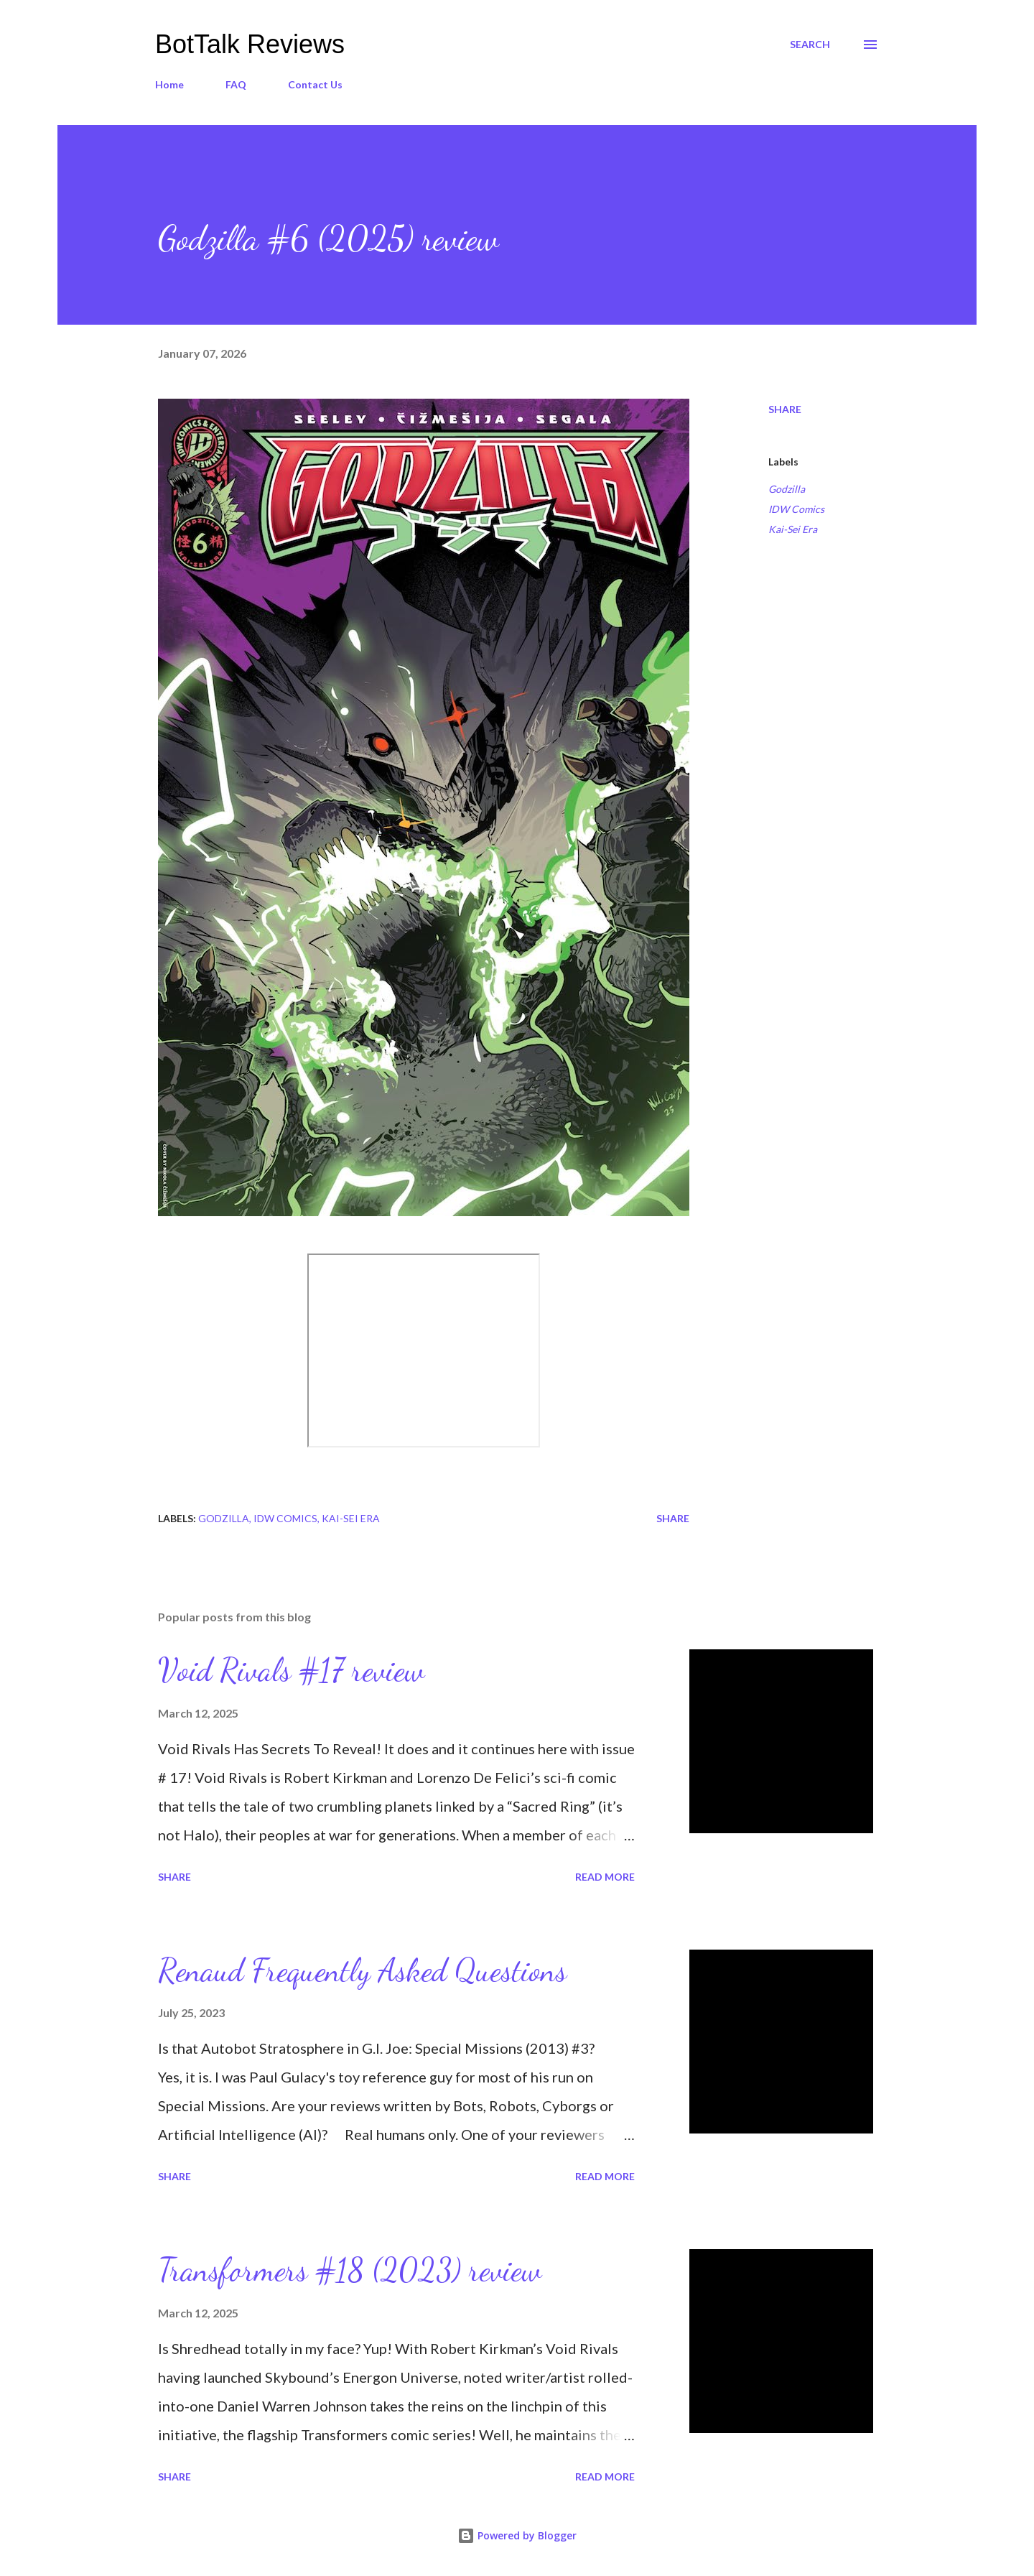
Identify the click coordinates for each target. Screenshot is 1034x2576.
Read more (605, 1877)
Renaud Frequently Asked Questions (362, 1970)
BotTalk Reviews (250, 44)
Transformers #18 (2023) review (349, 2270)
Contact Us (315, 84)
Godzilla (786, 489)
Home (169, 84)
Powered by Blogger (517, 2535)
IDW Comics (796, 509)
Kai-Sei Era (792, 529)
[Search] (810, 44)
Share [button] (784, 409)
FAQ (235, 84)
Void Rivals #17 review (291, 1670)
